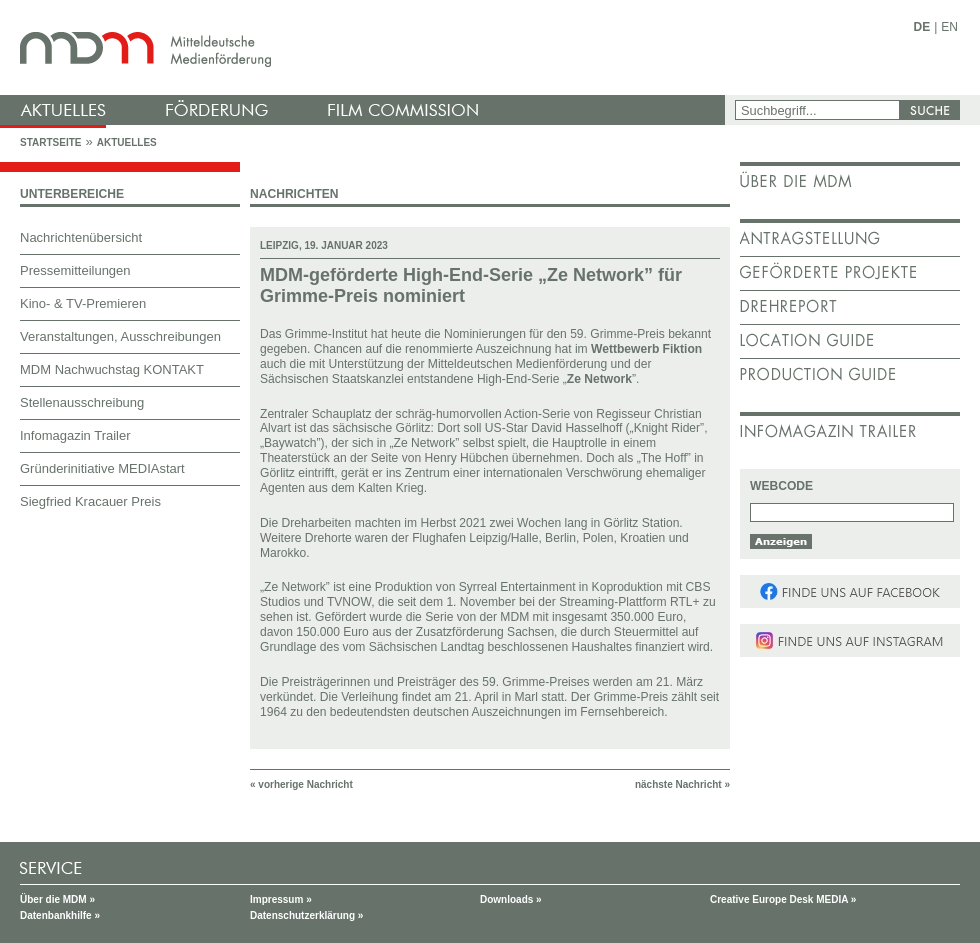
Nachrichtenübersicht (81, 237)
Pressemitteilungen (75, 270)
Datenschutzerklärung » (306, 915)
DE (922, 27)
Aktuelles (127, 142)
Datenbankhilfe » (60, 915)
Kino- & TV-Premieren (83, 303)
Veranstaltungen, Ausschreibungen (120, 336)
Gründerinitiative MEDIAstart (102, 468)
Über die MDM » (57, 899)
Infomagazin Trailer (75, 435)
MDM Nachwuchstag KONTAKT (112, 369)
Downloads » (511, 899)
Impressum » (281, 899)
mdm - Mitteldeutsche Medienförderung (365, 47)
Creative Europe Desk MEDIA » (783, 899)
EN (949, 27)
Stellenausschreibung (82, 402)
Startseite (50, 142)
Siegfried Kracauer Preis (90, 501)
